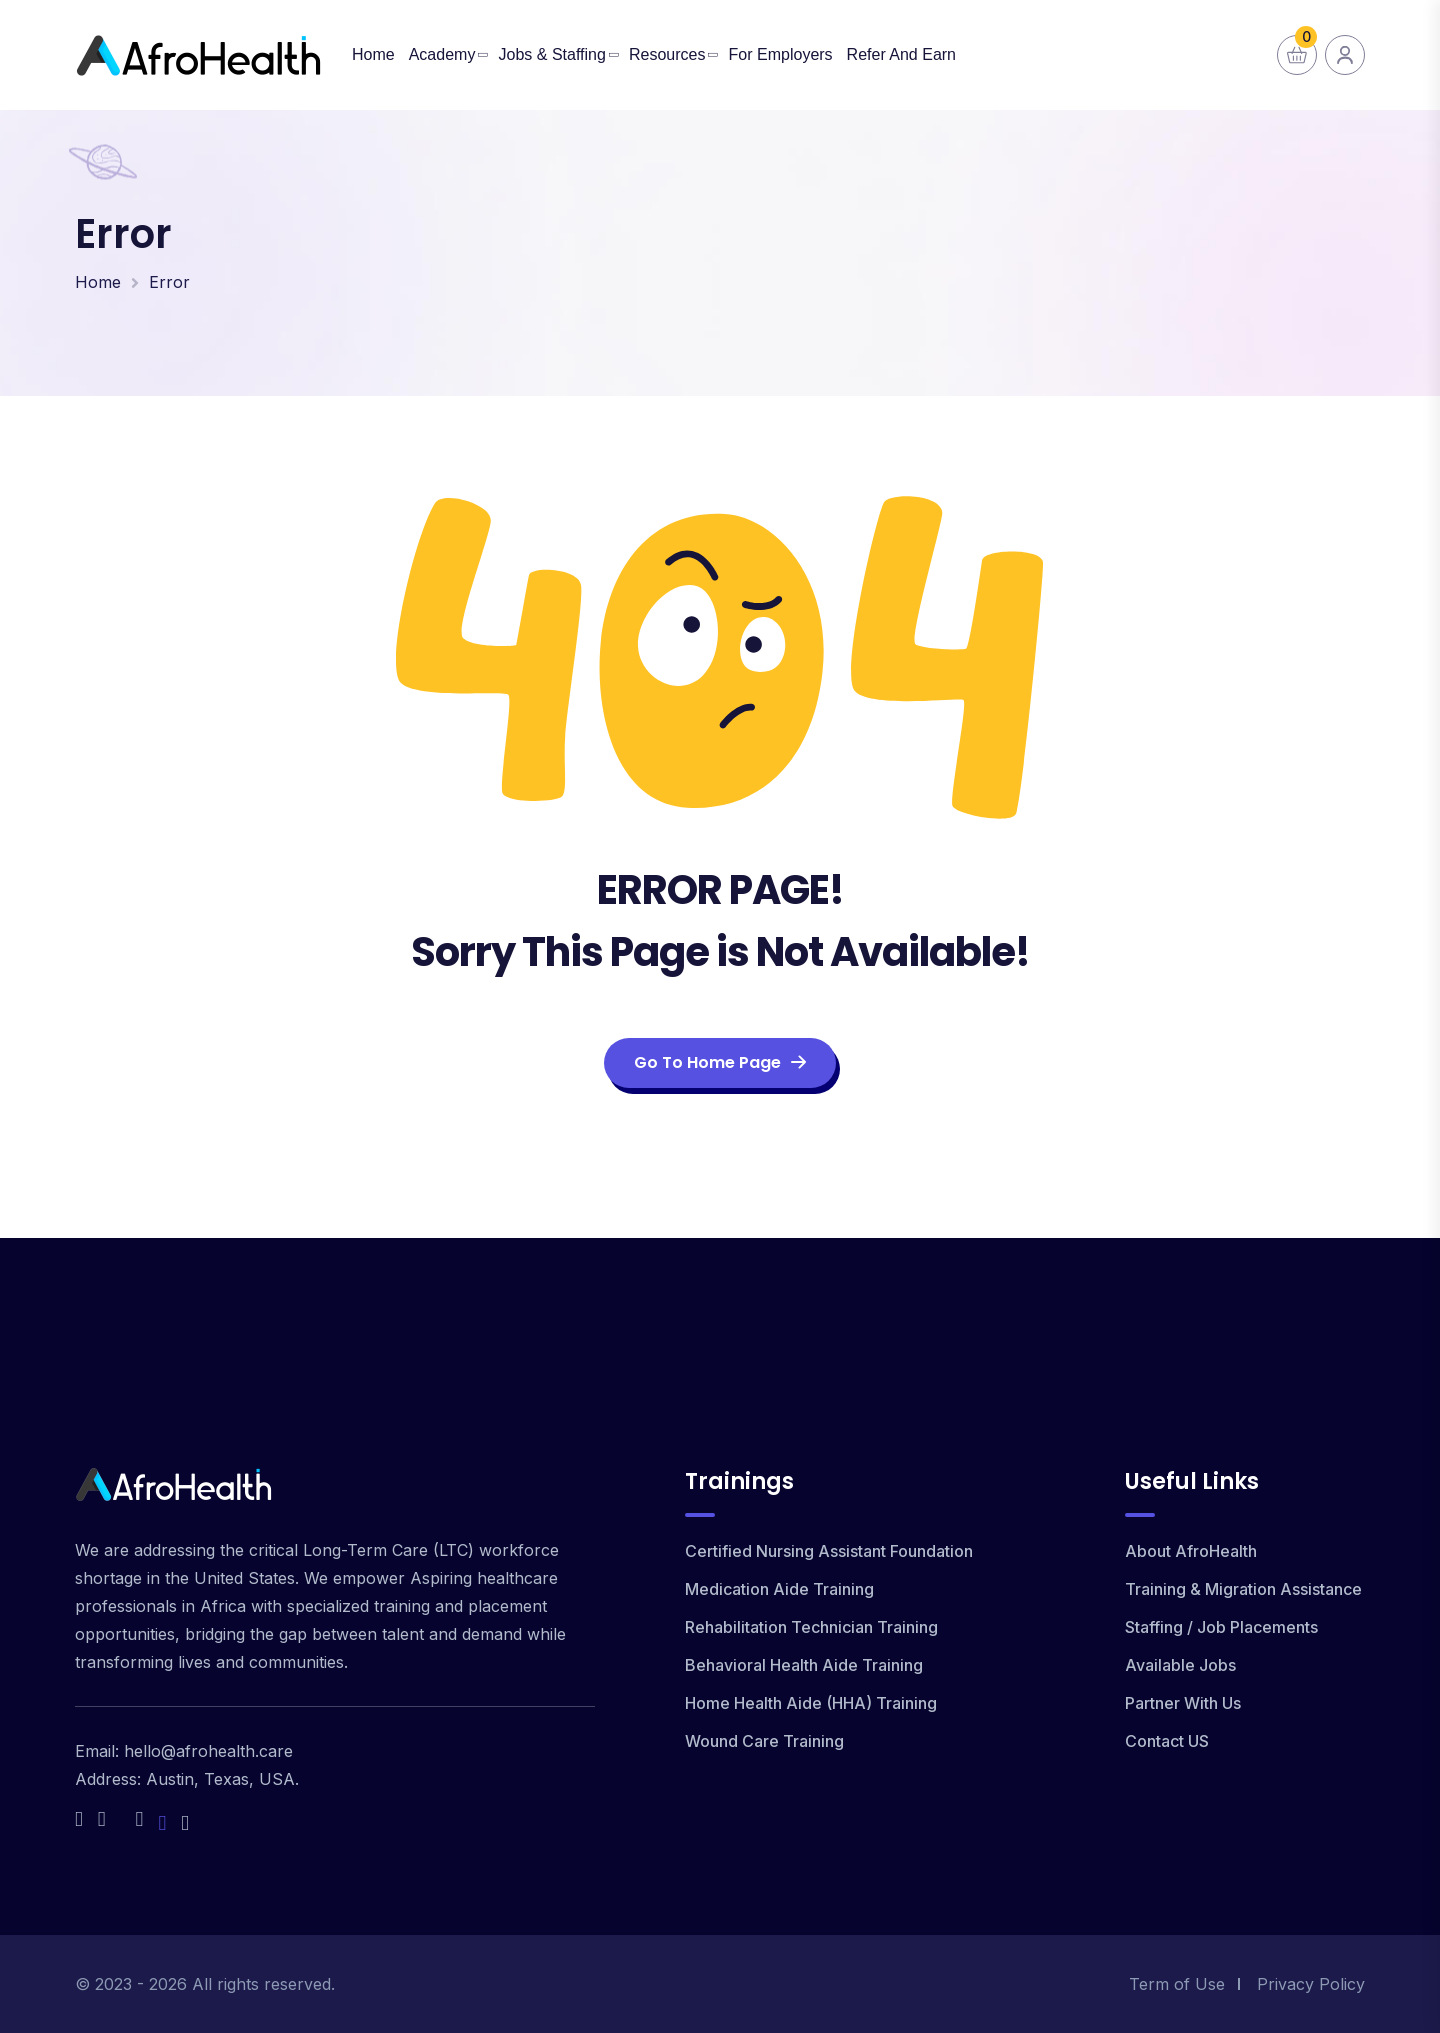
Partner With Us (1183, 1703)
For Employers (781, 54)
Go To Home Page (720, 1062)
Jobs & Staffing (552, 54)
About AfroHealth (1191, 1551)
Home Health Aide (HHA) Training (811, 1703)
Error (169, 282)
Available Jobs (1180, 1665)
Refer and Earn (901, 54)
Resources (667, 54)
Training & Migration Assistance (1243, 1589)
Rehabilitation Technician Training (811, 1627)
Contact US (1167, 1741)
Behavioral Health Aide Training (804, 1665)
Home (373, 54)
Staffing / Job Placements (1221, 1627)
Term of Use (1177, 1984)
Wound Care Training (764, 1741)
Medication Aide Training (779, 1589)
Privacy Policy (1311, 1984)
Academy (442, 54)
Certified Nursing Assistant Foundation (829, 1551)
